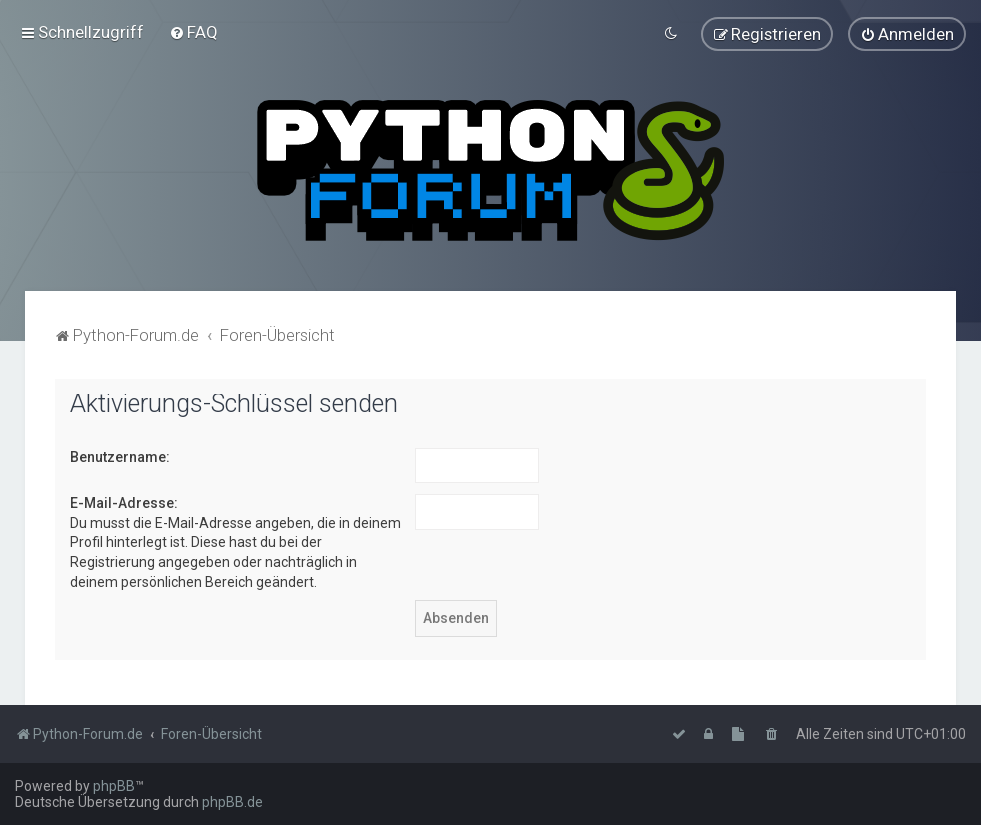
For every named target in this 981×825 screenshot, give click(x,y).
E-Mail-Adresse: (124, 502)
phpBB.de (232, 802)
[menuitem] (193, 32)
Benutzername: (120, 455)
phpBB (114, 786)
